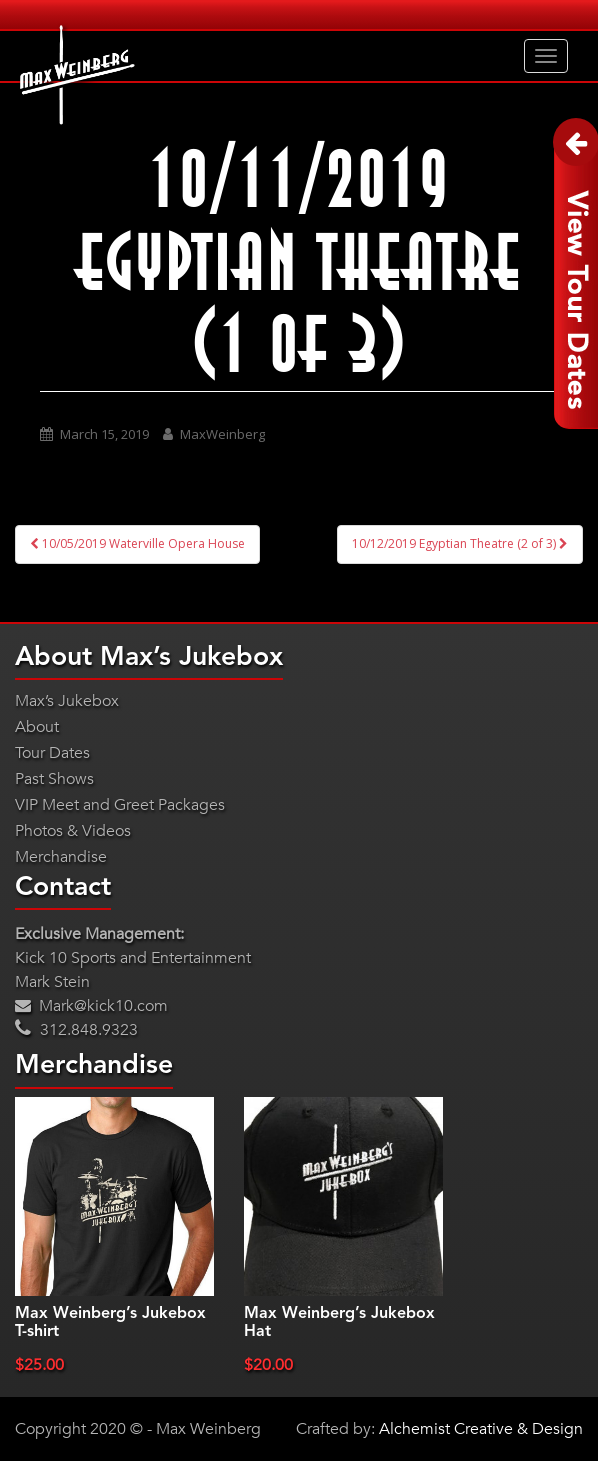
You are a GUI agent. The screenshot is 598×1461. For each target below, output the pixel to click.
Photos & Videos (73, 831)
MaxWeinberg (222, 434)
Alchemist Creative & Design (481, 1429)
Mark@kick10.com (91, 1006)
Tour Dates (52, 753)
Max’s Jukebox (67, 701)
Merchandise (61, 857)
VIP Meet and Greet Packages (120, 805)
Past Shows (54, 779)
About (37, 727)
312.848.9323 (76, 1030)
